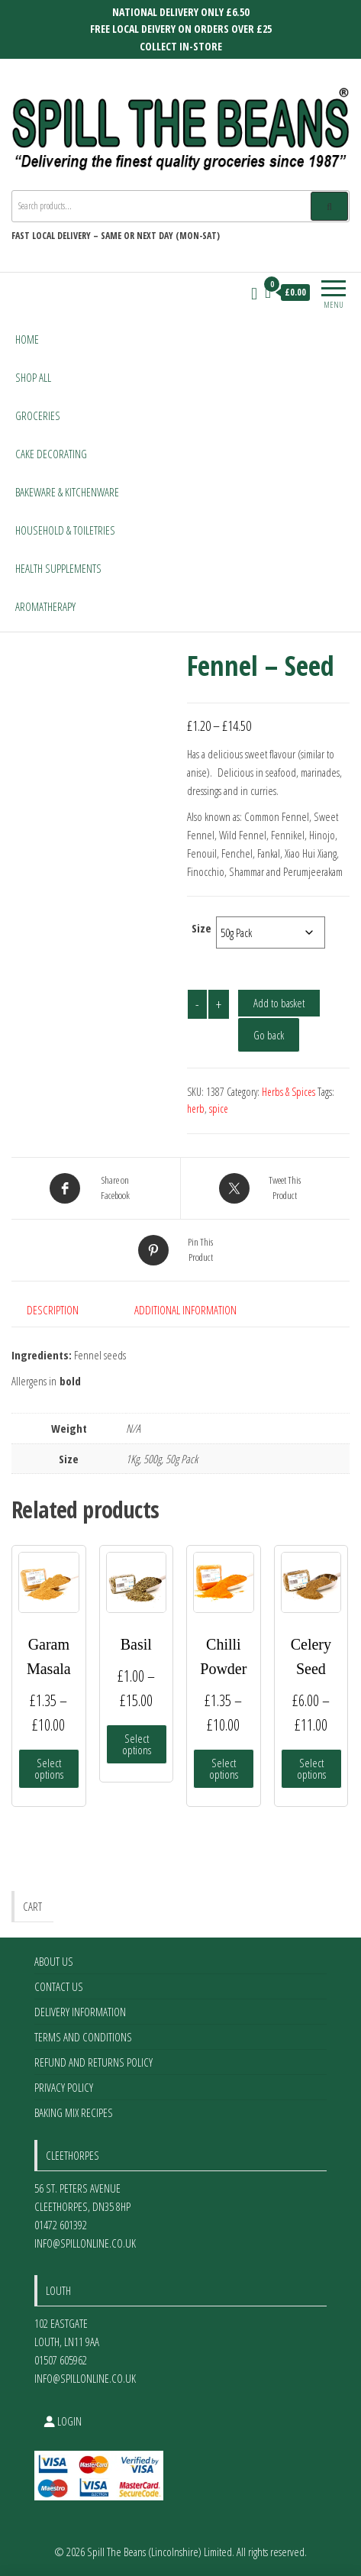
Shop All (33, 377)
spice (218, 1108)
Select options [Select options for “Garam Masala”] (48, 1768)
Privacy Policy (63, 2087)
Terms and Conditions (83, 2036)
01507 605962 (60, 2360)
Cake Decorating (51, 453)
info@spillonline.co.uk (85, 2243)
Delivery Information (80, 2011)
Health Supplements (58, 568)
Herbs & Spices (288, 1091)
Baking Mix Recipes (73, 2112)
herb (196, 1108)
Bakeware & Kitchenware (67, 491)
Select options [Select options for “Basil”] (136, 1744)
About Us (53, 1961)
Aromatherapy (45, 606)
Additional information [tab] (185, 1309)
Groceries (37, 415)
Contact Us (58, 1986)
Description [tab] (53, 1309)
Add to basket (279, 1002)
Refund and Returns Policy (93, 2062)
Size (201, 928)
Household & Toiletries (65, 530)
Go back (268, 1034)
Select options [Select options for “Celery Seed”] (311, 1768)
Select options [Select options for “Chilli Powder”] (223, 1768)
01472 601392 (60, 2224)
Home (27, 339)
